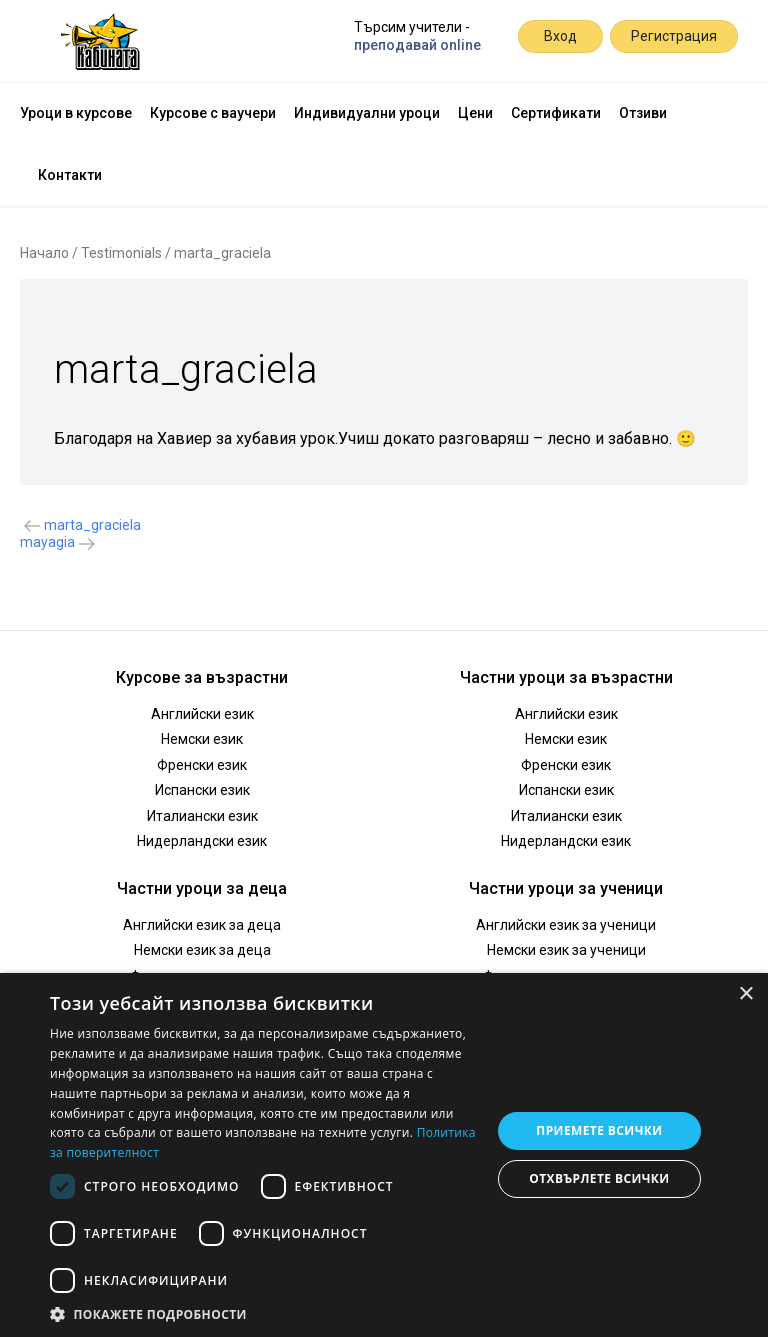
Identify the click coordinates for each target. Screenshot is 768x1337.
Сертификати (556, 113)
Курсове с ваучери (213, 113)
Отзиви (643, 113)
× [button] (745, 994)
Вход (560, 36)
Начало (44, 253)
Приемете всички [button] (599, 1130)
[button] (264, 1313)
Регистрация (674, 36)
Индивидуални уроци (367, 113)
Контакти (70, 175)
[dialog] (384, 1155)
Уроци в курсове (76, 113)
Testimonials (121, 253)
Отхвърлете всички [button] (599, 1178)
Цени (475, 113)
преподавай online (417, 45)
